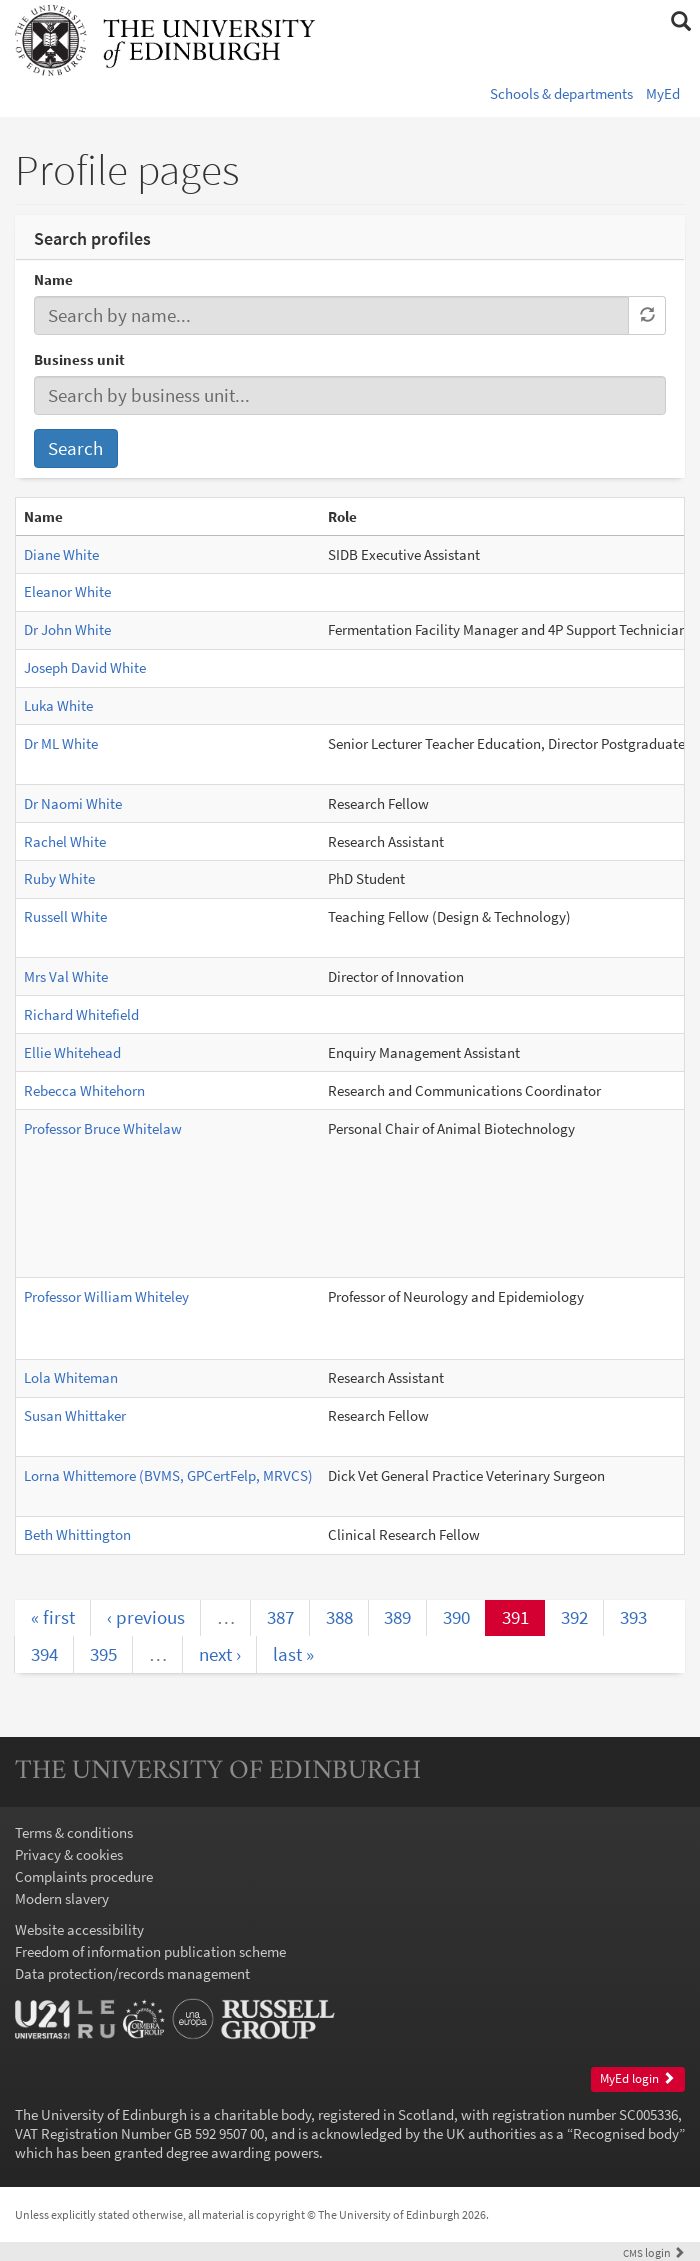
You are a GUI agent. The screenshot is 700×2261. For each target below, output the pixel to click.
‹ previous (146, 1617)
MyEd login (637, 2078)
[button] (680, 22)
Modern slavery (62, 1898)
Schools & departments (561, 93)
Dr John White (67, 629)
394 (44, 1654)
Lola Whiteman (71, 1377)
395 (103, 1654)
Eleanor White (67, 591)
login (654, 2252)
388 (339, 1617)
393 (633, 1617)
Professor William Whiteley (106, 1296)
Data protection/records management (132, 1973)
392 (574, 1617)
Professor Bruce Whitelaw (103, 1128)
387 (280, 1617)
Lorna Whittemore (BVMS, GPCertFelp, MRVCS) (168, 1475)
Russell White (65, 916)
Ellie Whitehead (72, 1052)
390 (456, 1617)
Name (53, 279)
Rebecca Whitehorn (84, 1090)
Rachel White (65, 841)
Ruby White (59, 878)
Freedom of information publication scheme (150, 1951)
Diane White (61, 554)
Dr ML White (61, 743)
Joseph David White (85, 667)
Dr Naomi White (73, 803)
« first (53, 1617)
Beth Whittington (77, 1534)
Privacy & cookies (69, 1854)
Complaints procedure (84, 1876)
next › (220, 1654)
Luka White (58, 705)
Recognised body (626, 2133)
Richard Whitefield (81, 1014)
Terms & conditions (74, 1832)
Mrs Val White (66, 976)
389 (397, 1617)
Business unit (79, 359)
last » (293, 1654)
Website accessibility (79, 1929)
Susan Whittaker (75, 1415)
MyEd (663, 93)
